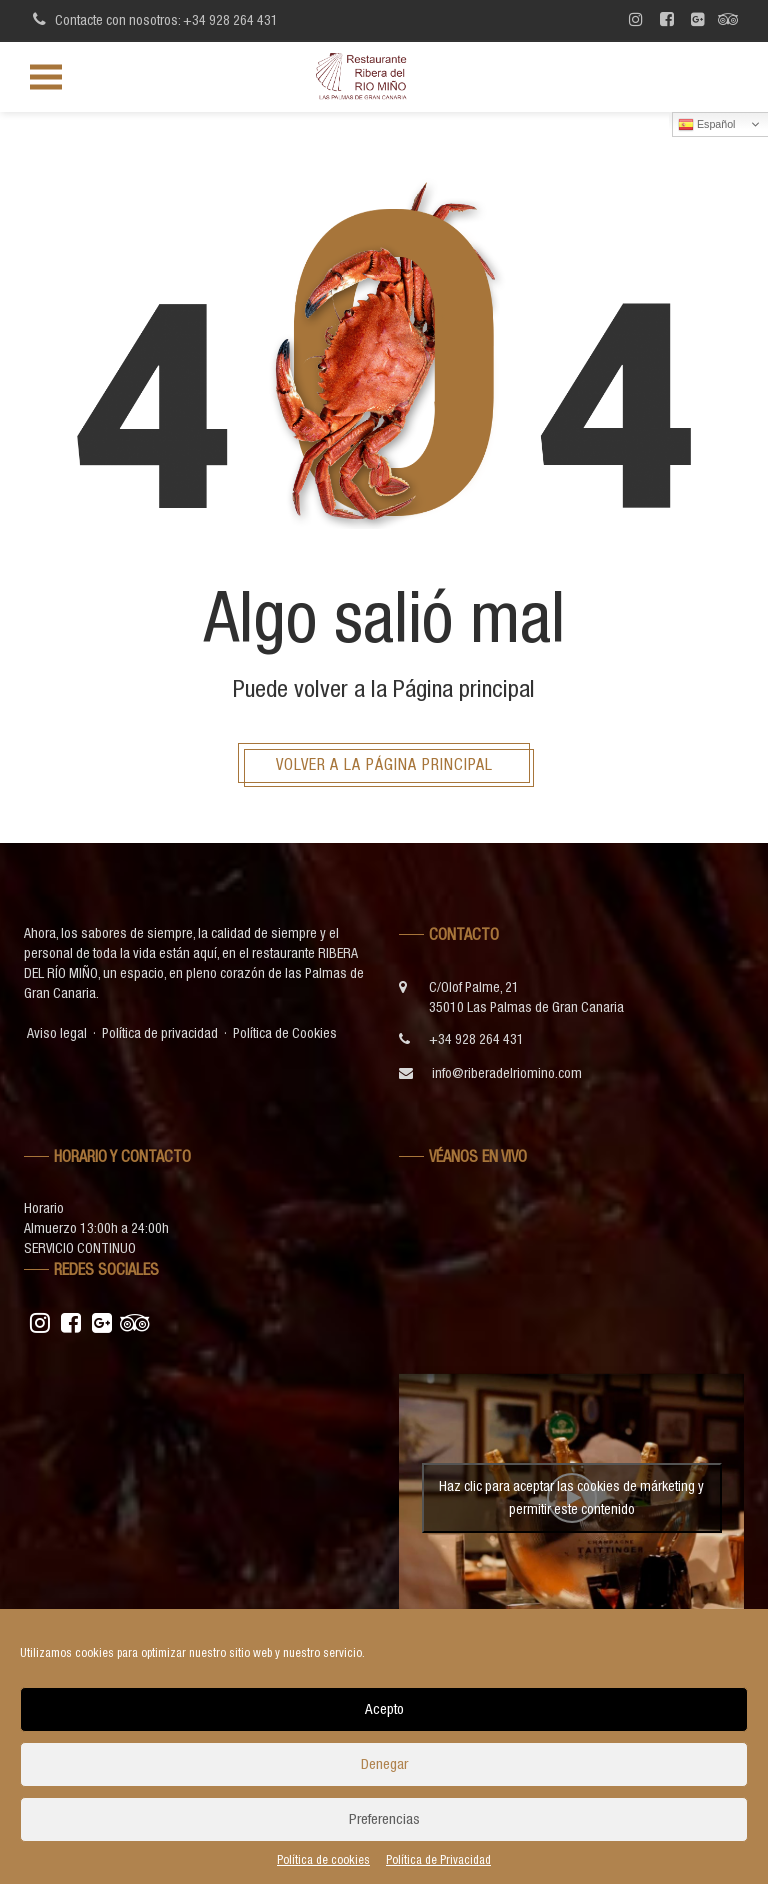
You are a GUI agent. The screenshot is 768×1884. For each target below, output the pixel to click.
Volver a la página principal (384, 764)
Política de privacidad (160, 1033)
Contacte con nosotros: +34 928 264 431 (152, 19)
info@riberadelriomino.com (507, 1073)
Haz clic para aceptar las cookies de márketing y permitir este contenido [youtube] (571, 1497)
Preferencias (384, 1818)
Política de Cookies (285, 1033)
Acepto (384, 1708)
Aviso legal (57, 1033)
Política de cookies (323, 1860)
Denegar (384, 1763)
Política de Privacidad (438, 1860)
